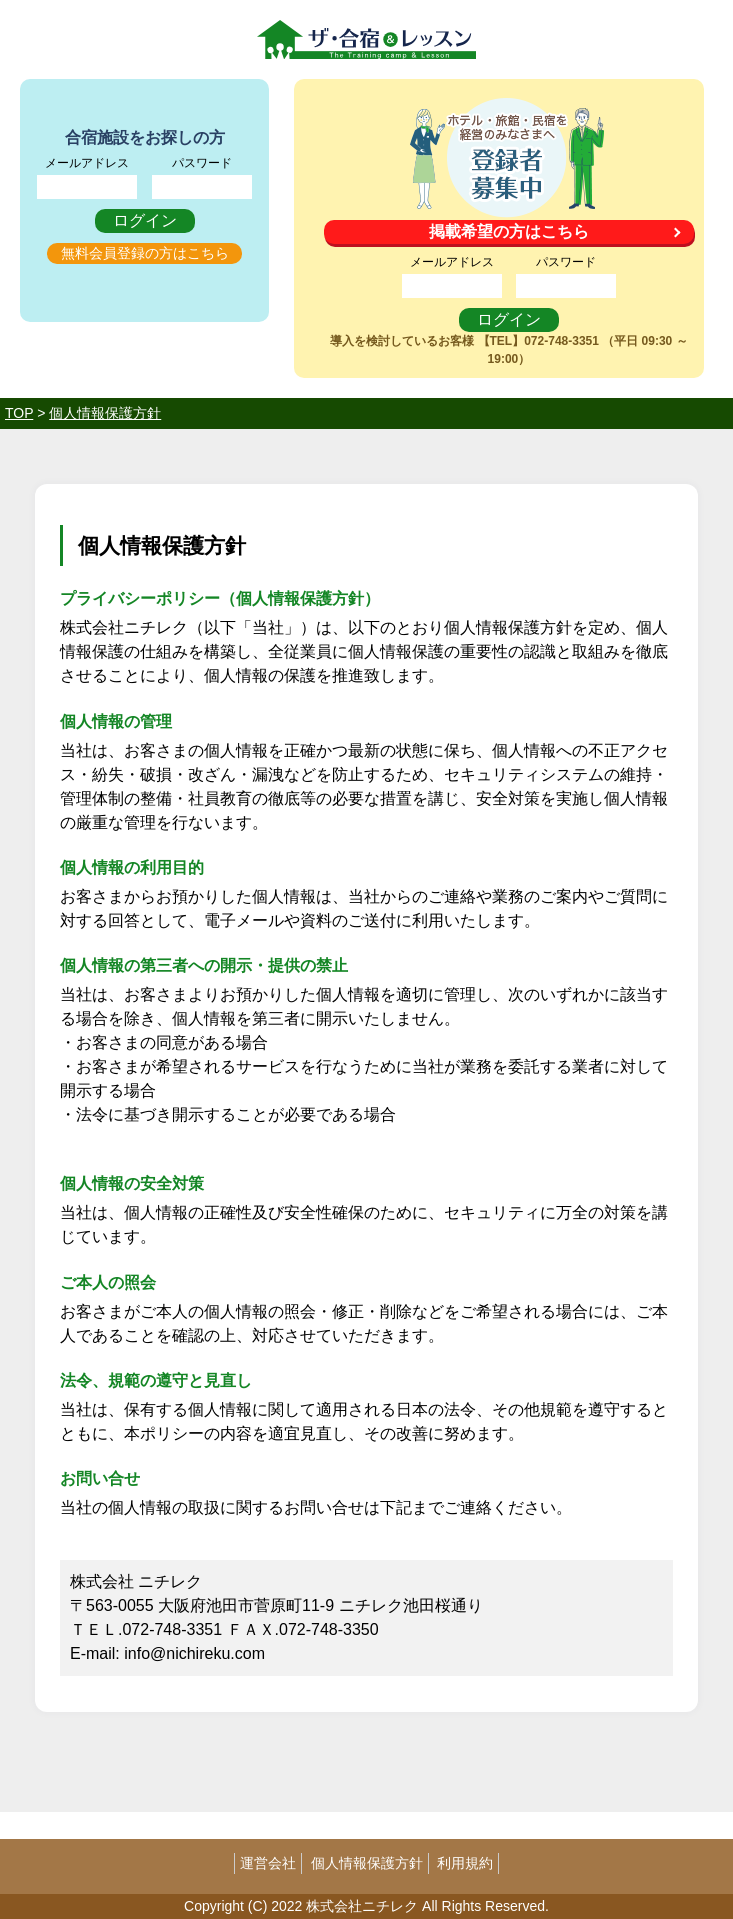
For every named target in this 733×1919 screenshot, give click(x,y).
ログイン (145, 220)
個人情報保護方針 (367, 1863)
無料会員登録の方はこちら (145, 253)
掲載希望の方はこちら (509, 231)
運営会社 (268, 1863)
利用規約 (465, 1863)
